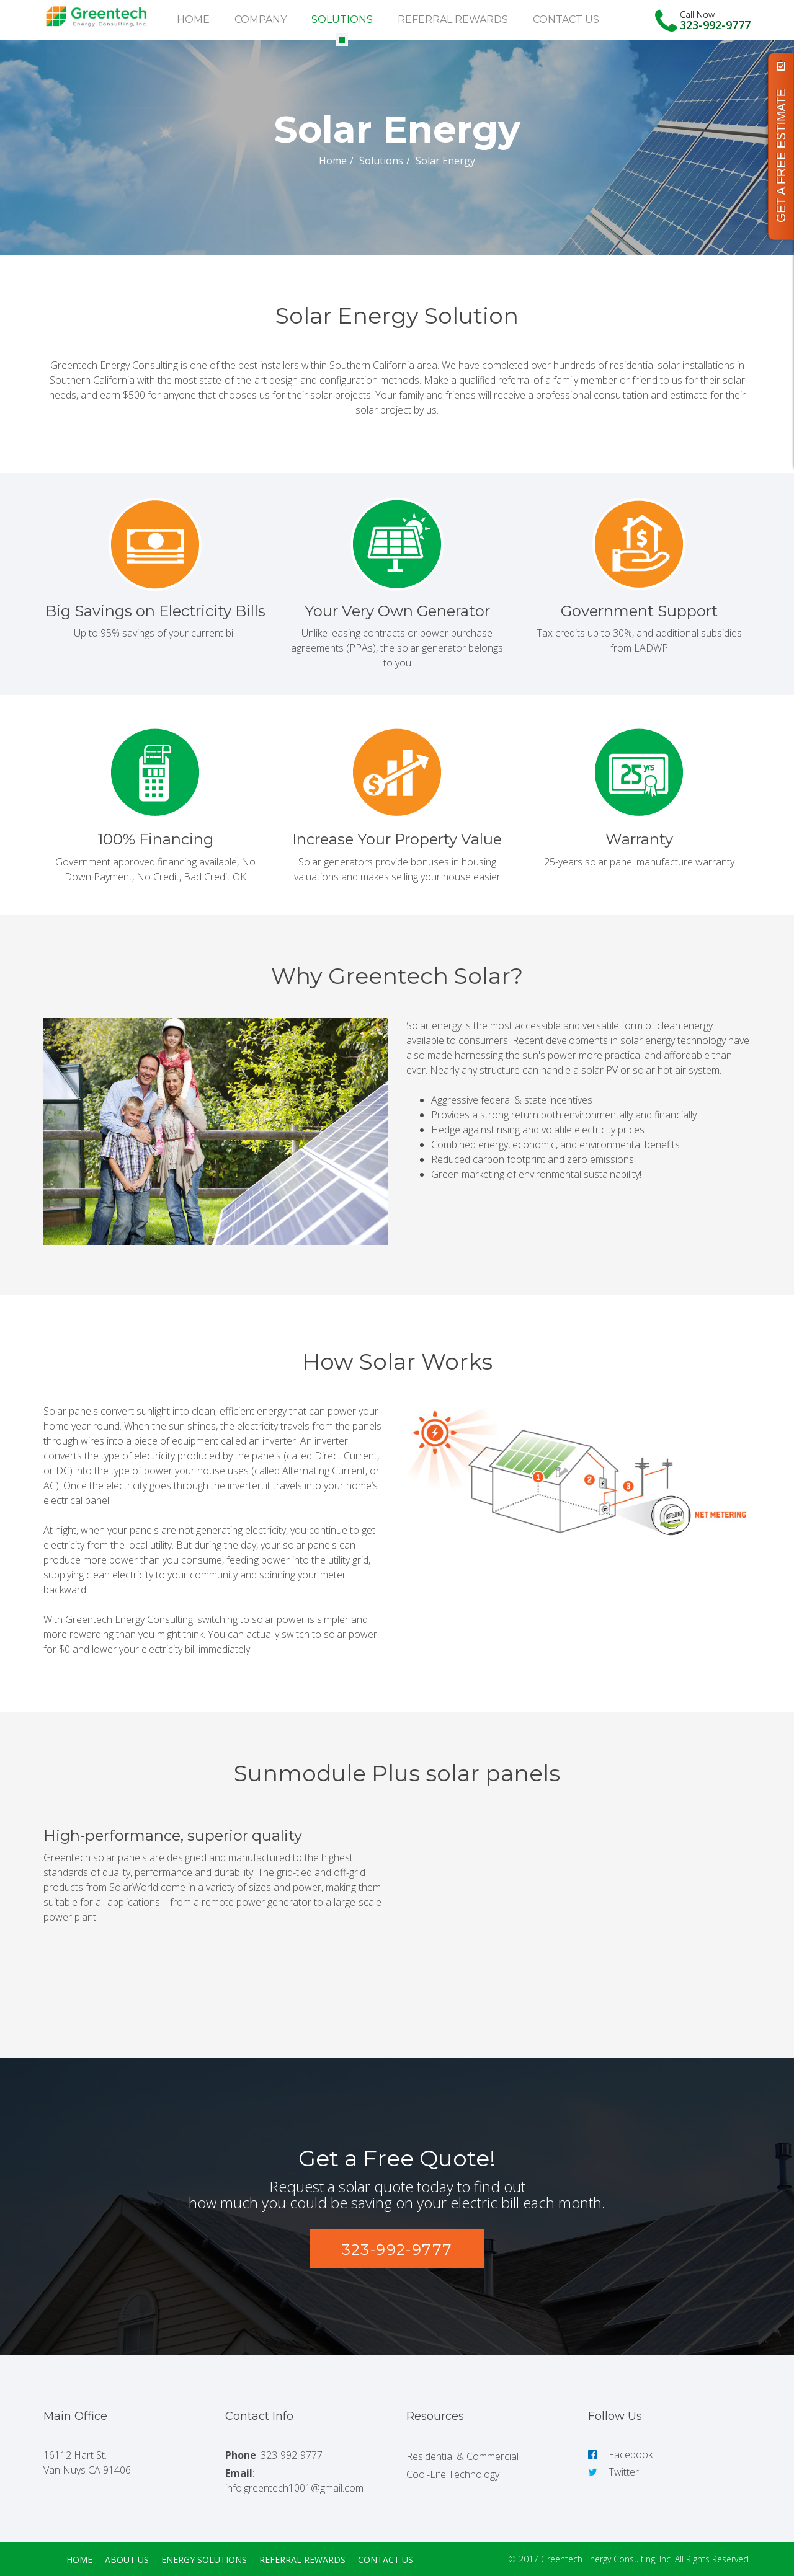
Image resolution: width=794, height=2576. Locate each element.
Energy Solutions (204, 2560)
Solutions (342, 19)
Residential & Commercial (462, 2456)
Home (193, 19)
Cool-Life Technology (452, 2474)
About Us (127, 2560)
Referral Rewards (453, 19)
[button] (397, 2248)
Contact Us (566, 19)
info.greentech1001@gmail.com (294, 2488)
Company (260, 19)
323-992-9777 (715, 24)
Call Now (697, 14)
